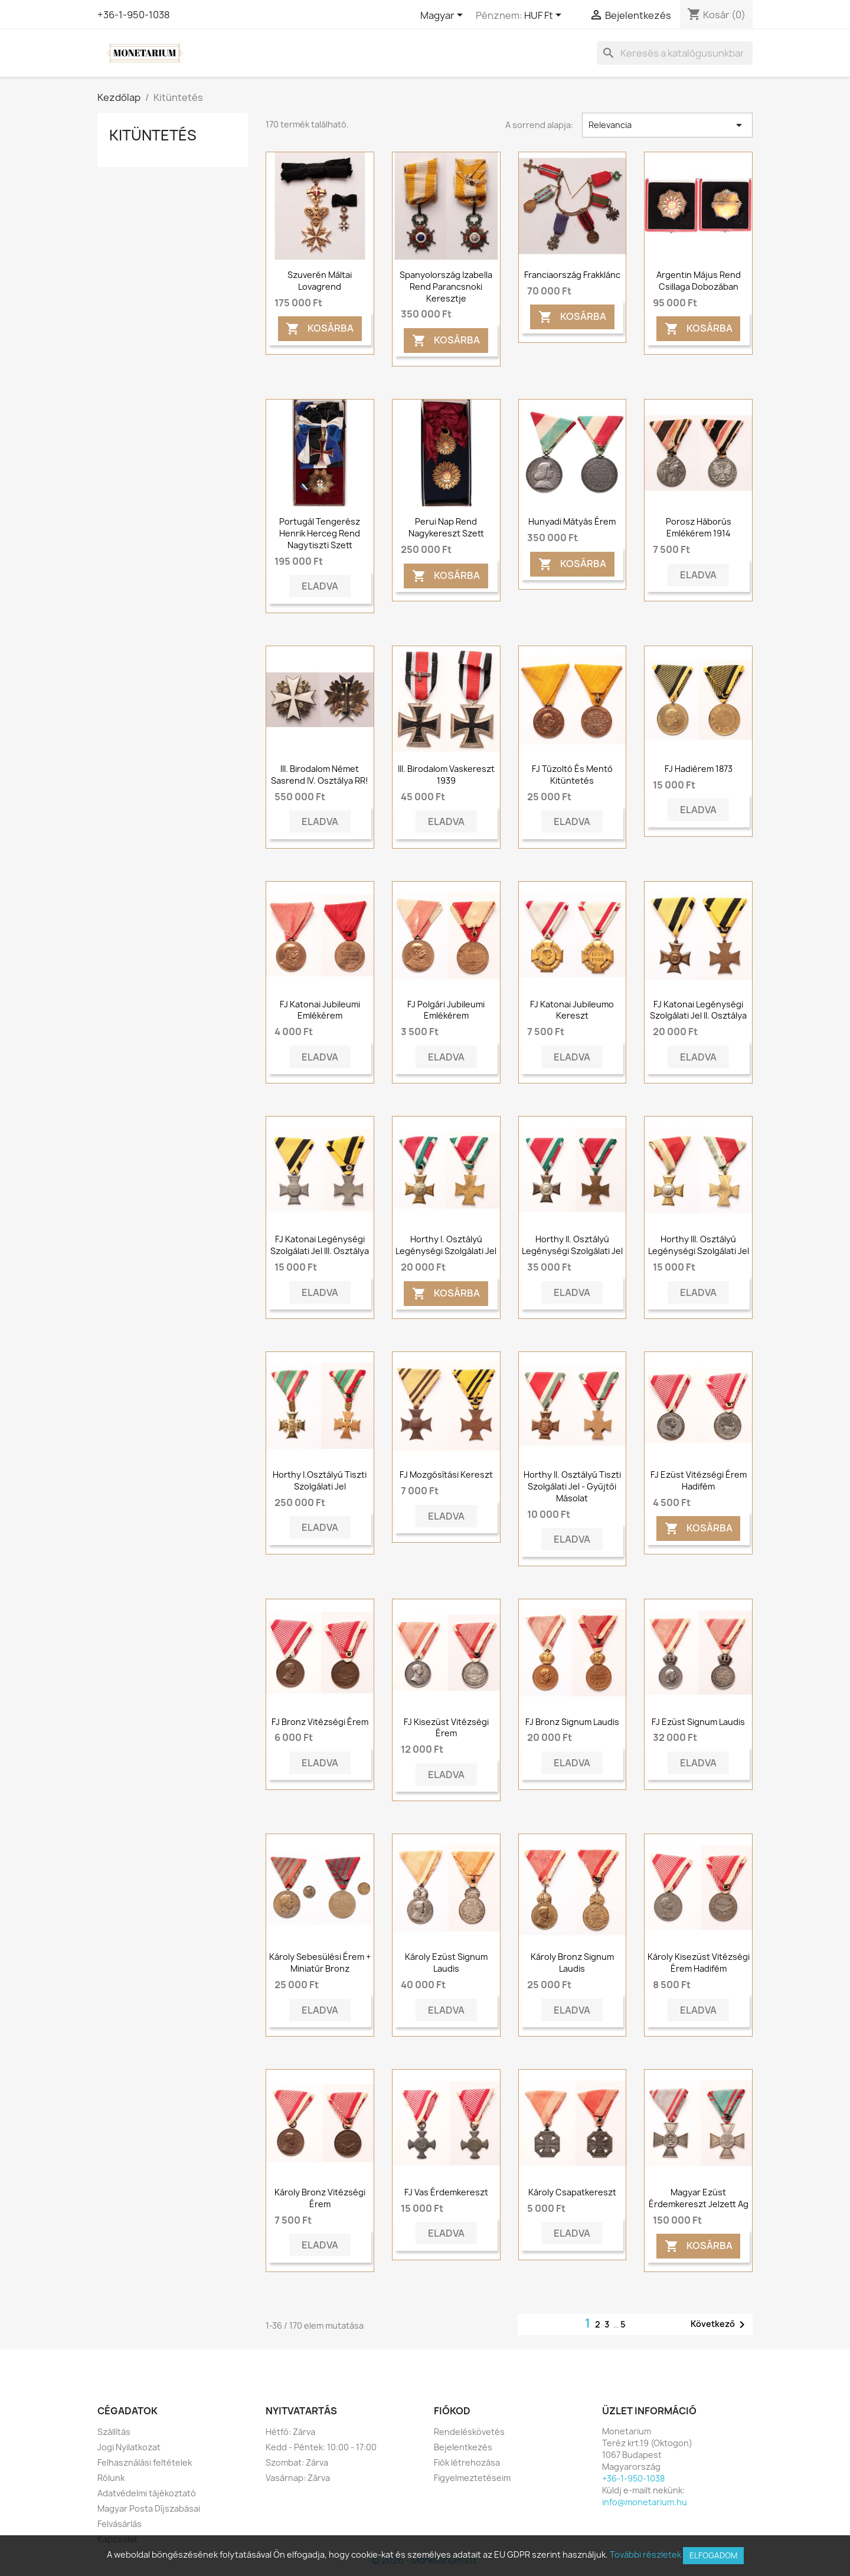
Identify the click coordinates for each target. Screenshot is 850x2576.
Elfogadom (713, 2555)
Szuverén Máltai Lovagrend (319, 280)
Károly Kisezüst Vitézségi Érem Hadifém (699, 1962)
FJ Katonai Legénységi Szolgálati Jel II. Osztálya (698, 1010)
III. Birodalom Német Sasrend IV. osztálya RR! (319, 774)
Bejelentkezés (463, 2447)
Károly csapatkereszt (572, 2192)
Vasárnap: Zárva (298, 2477)
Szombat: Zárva (297, 2462)
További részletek (645, 2554)
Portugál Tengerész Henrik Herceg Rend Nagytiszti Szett (319, 533)
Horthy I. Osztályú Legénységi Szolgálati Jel (445, 1244)
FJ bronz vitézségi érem (320, 1721)
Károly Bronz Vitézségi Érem (319, 2198)
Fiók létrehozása (467, 2462)
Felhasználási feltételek (144, 2462)
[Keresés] (675, 53)
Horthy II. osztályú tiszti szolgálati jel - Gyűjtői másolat (572, 1486)
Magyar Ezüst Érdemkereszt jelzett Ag (698, 2198)
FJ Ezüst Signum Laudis (698, 1721)
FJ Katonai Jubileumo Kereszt (572, 1010)
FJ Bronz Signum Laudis (572, 1721)
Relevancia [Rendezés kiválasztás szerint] (667, 125)
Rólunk (111, 2477)
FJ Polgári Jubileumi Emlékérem (446, 1010)
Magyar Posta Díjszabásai (148, 2508)
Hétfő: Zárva (290, 2431)
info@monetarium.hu (644, 2502)
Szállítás (113, 2431)
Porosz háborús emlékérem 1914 (698, 527)
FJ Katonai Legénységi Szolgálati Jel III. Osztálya (319, 1244)
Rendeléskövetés (469, 2431)
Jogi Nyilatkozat (129, 2447)
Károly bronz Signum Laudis (572, 1962)
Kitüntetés (153, 135)
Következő (720, 2325)
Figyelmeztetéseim (472, 2477)
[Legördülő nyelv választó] (443, 16)
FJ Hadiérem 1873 (699, 768)
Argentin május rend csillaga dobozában (698, 280)
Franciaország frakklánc (572, 274)
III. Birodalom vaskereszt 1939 (446, 774)
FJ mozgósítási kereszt (446, 1474)
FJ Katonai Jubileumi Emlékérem (320, 1010)
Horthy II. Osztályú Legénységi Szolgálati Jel (572, 1244)
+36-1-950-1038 (133, 14)
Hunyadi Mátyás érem (572, 521)
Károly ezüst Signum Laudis (446, 1962)
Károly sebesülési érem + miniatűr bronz (320, 1962)
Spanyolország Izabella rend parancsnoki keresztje (446, 286)
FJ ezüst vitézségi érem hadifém (698, 1480)
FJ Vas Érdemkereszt (446, 2192)
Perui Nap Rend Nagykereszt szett (446, 527)
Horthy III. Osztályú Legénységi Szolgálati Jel (698, 1244)
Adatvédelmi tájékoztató (146, 2493)
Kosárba (320, 329)
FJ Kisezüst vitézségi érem (446, 1727)
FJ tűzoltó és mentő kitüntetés (572, 774)
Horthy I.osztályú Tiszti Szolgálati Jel (320, 1480)
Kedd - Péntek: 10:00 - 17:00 (321, 2447)
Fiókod (452, 2410)
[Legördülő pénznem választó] (544, 16)
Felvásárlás (119, 2523)
